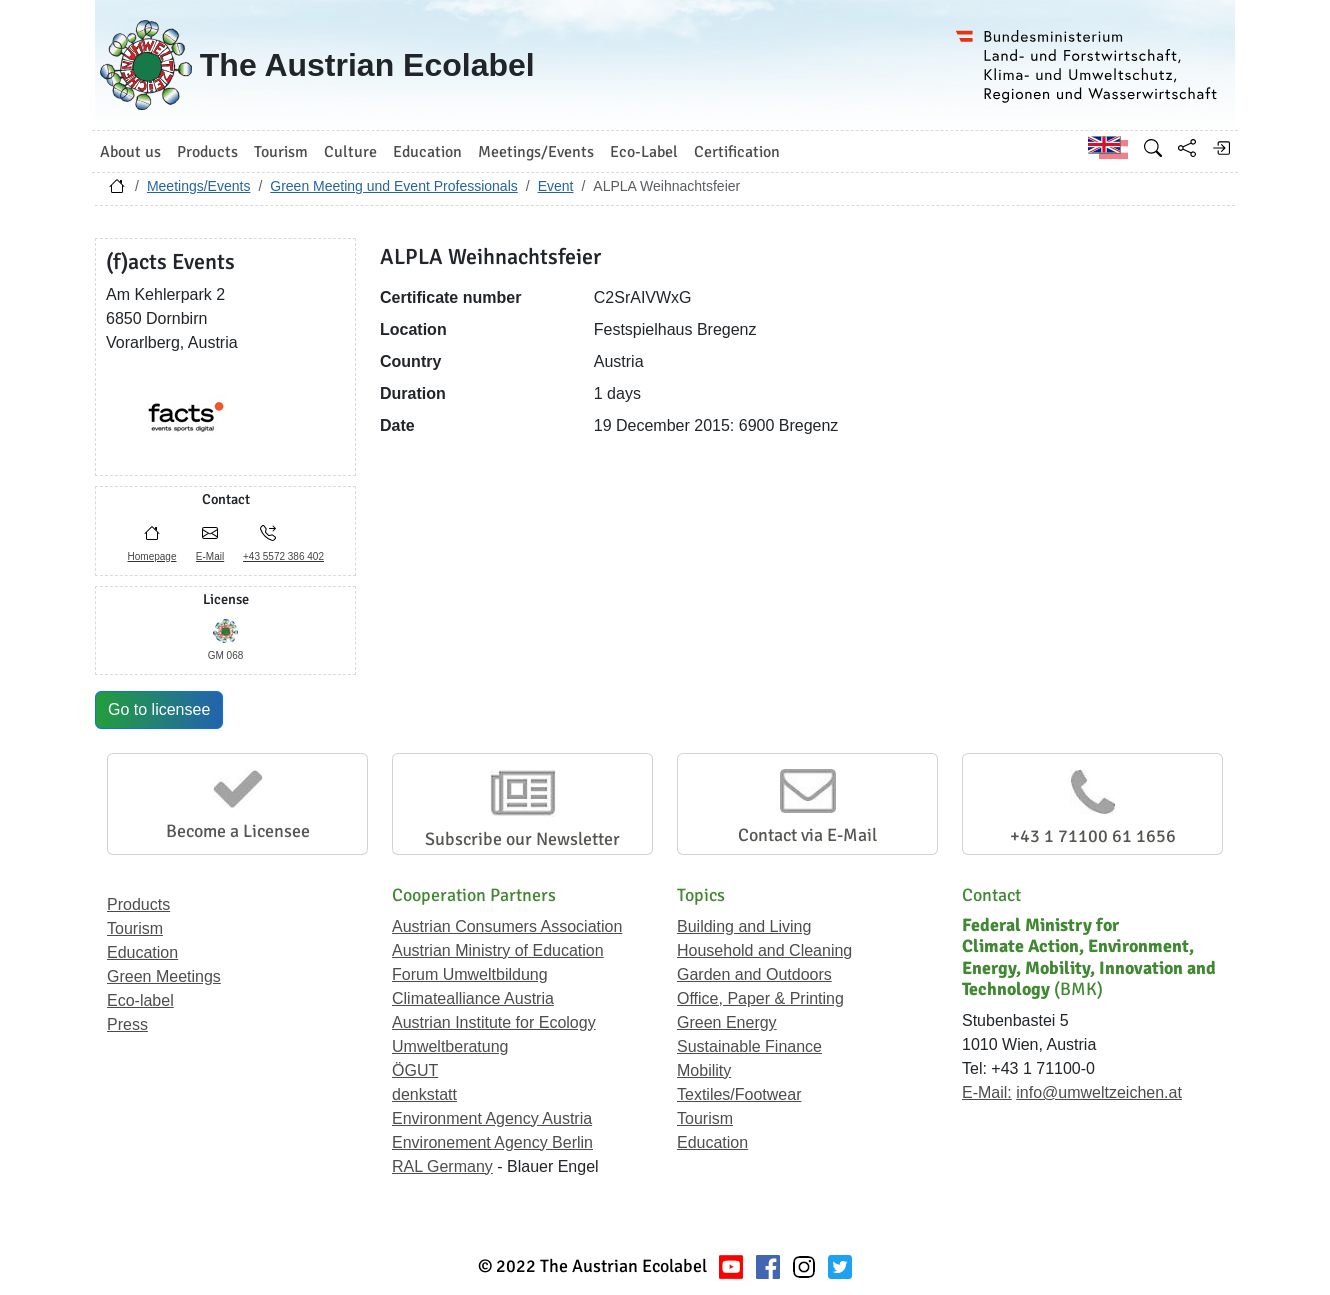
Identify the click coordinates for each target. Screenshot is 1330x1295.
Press (127, 1024)
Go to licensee (159, 709)
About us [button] (130, 152)
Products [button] (207, 152)
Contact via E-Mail (807, 835)
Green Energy (727, 1022)
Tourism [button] (281, 152)
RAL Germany (442, 1166)
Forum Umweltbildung (470, 974)
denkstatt (424, 1094)
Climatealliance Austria (473, 998)
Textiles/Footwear (739, 1094)
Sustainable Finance (749, 1046)
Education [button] (427, 152)
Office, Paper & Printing (760, 998)
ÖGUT (415, 1070)
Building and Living (744, 926)
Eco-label (140, 1000)
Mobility (704, 1070)
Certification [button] (737, 152)
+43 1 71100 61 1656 (1093, 836)
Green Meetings (164, 976)
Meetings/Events (199, 186)
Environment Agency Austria (492, 1118)
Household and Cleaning (764, 950)
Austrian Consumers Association (507, 926)
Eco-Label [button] (644, 152)
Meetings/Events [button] (536, 152)
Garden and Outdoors (754, 974)
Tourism (135, 928)
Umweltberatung (450, 1046)
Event (556, 186)
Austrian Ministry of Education (498, 950)
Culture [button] (350, 152)
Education (142, 952)
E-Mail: (987, 1092)
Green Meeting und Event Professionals (393, 186)
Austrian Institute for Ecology (494, 1022)
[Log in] (1221, 148)
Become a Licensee (238, 831)
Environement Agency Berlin (492, 1142)
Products (138, 904)
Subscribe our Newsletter (522, 839)
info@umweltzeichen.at (1099, 1092)
